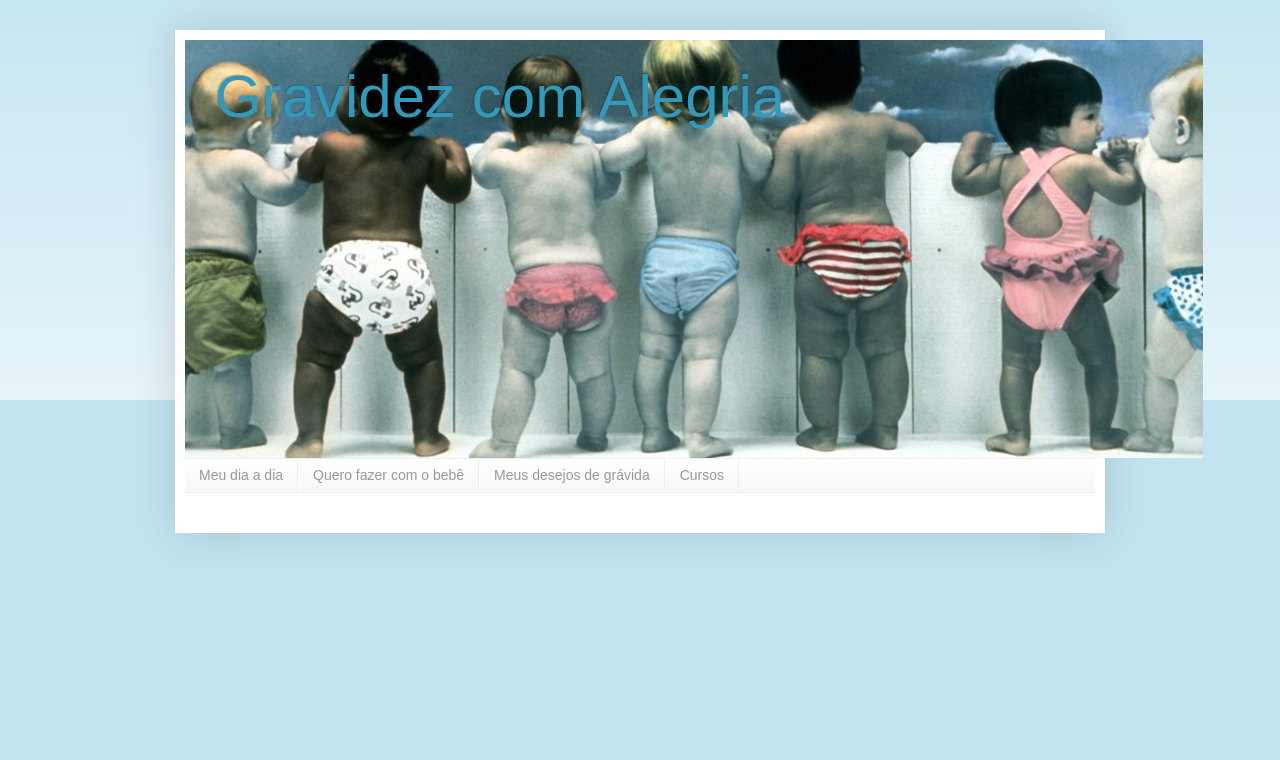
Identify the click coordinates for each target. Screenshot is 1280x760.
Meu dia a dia (241, 475)
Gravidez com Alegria (500, 96)
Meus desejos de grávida (572, 475)
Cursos (702, 475)
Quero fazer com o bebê (388, 475)
